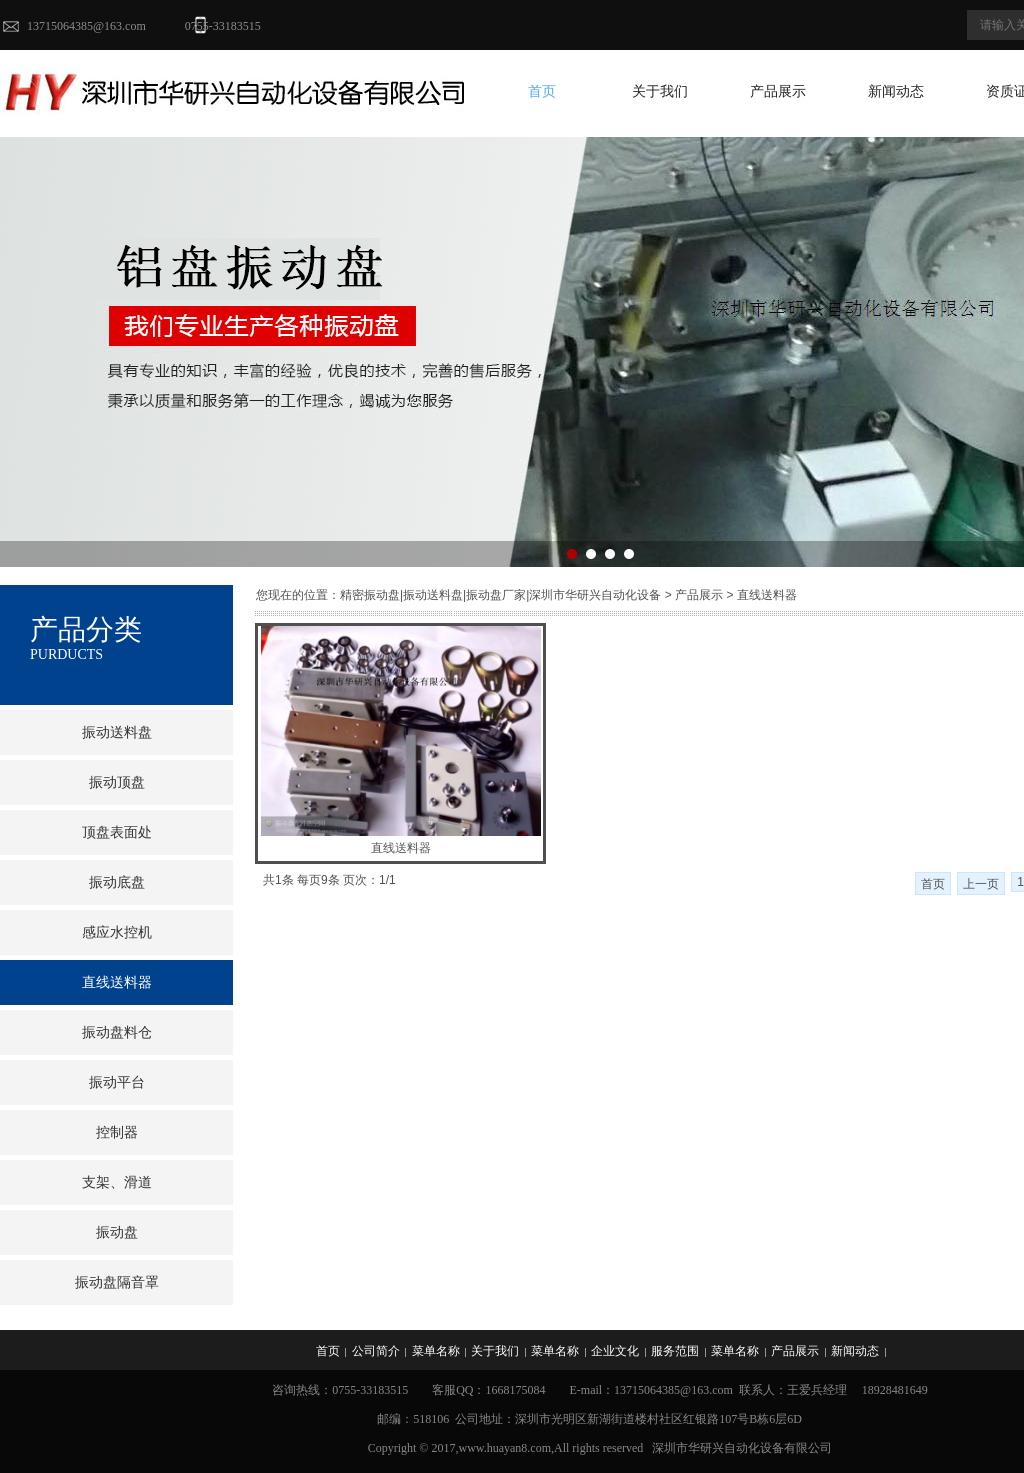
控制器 (117, 1132)
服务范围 (675, 1351)
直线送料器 (401, 848)
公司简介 (376, 1351)
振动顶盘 (117, 782)
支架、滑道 (117, 1182)
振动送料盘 (117, 732)
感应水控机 (117, 932)
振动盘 (117, 1232)
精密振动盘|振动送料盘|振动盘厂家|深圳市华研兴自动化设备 (500, 595)
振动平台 (117, 1082)
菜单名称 (436, 1351)
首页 (542, 91)
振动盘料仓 (117, 1032)
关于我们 (660, 91)
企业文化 (615, 1351)
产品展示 (778, 91)
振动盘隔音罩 (117, 1282)
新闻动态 (896, 91)
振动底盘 (117, 882)
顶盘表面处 (117, 832)
